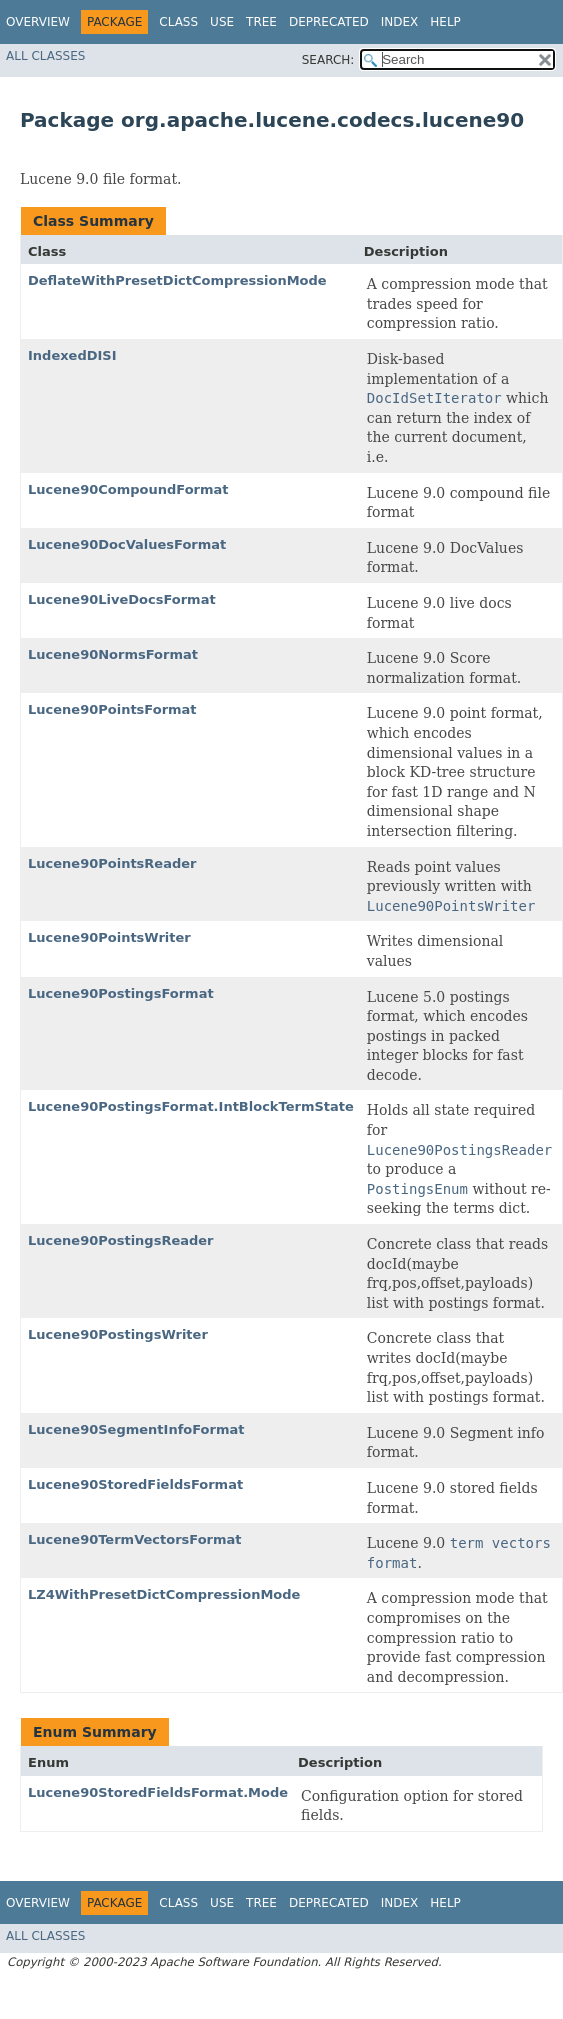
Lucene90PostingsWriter (118, 1334)
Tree (261, 22)
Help (445, 22)
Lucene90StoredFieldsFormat (135, 1484)
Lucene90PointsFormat (112, 709)
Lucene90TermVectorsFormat (135, 1539)
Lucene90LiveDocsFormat (122, 599)
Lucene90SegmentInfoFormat (136, 1429)
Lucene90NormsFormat (113, 654)
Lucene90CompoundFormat (128, 489)
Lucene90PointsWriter (109, 937)
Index (400, 22)
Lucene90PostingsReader (121, 1240)
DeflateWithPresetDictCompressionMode (177, 280)
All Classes (45, 56)
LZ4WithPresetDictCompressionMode (164, 1594)
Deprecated (329, 22)
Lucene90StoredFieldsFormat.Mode (158, 1792)
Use (222, 22)
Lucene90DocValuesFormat (127, 544)
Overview (38, 22)
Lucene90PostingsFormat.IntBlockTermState (191, 1106)
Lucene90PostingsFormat (121, 993)
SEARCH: (328, 60)
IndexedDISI (72, 355)
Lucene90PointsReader (112, 863)
